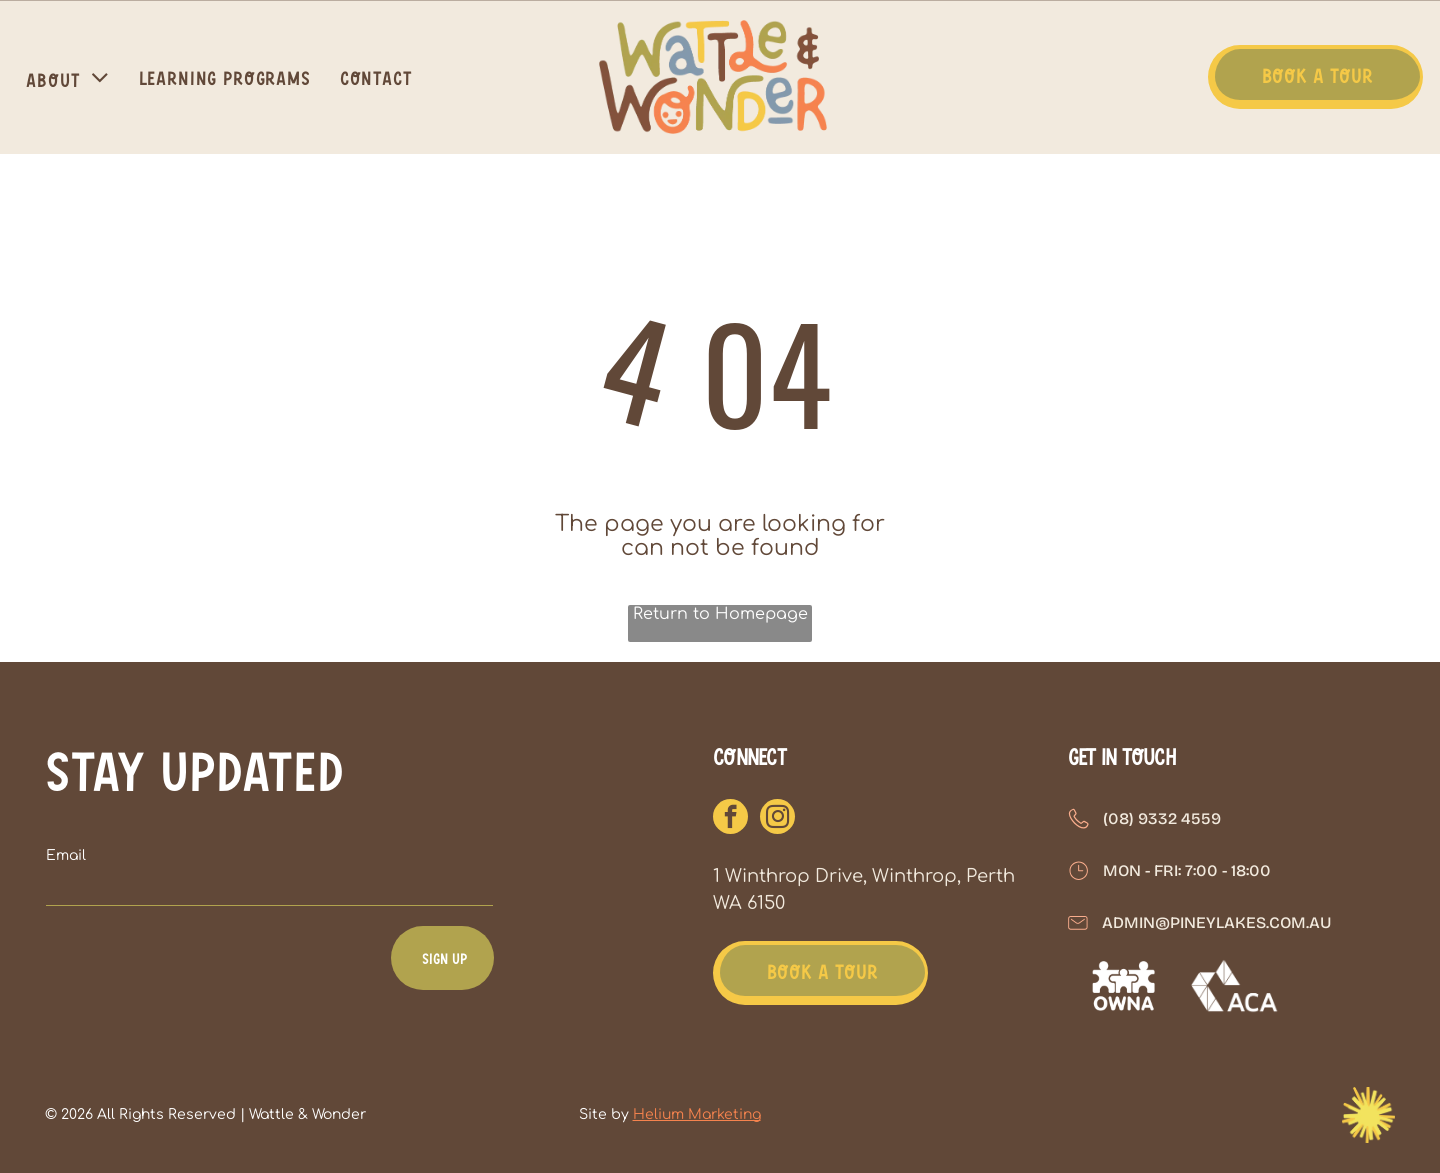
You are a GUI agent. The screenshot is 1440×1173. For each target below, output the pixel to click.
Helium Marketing (697, 1114)
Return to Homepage (720, 614)
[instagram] (777, 819)
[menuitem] (70, 77)
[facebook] (730, 819)
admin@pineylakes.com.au (1216, 922)
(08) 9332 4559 (1162, 818)
